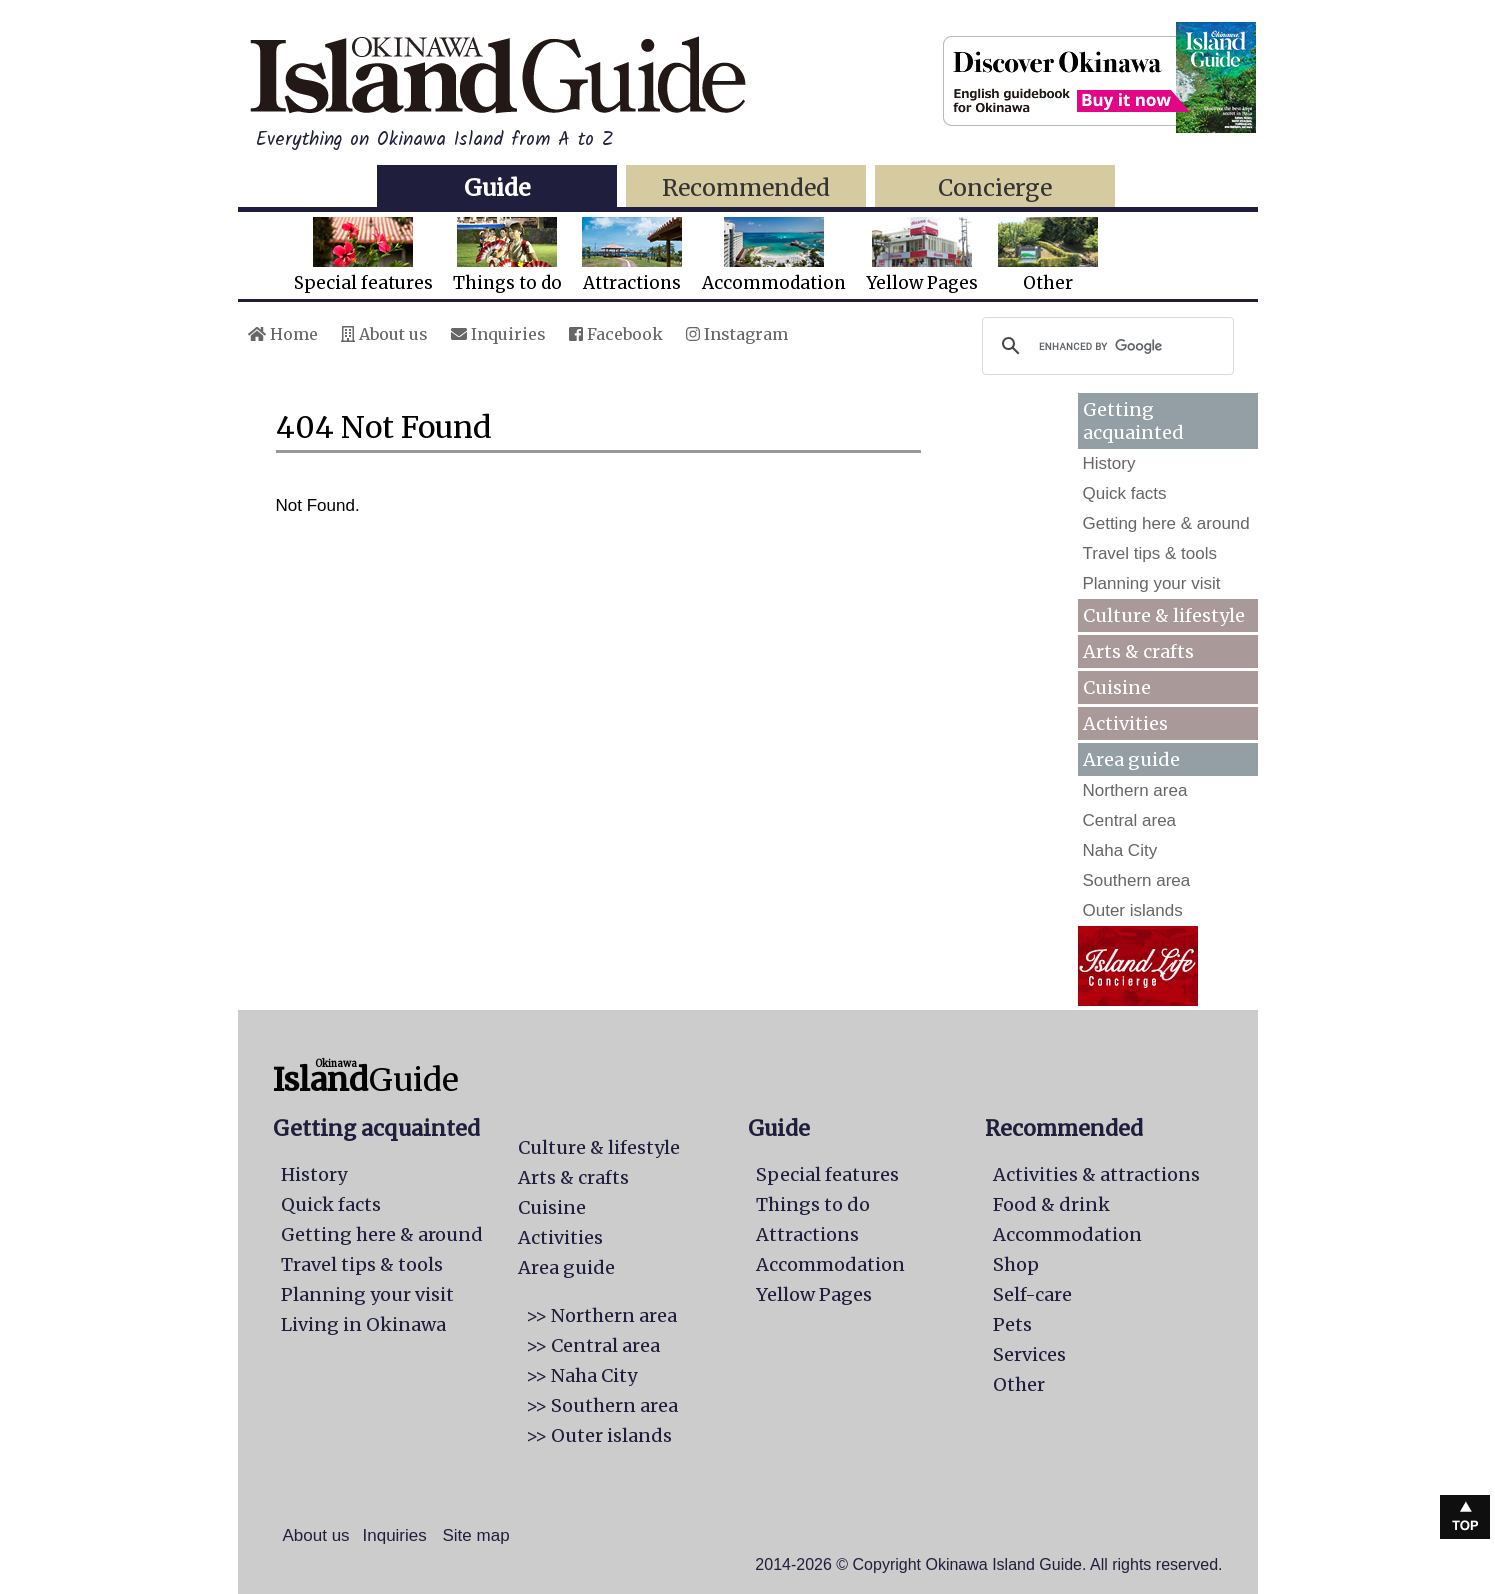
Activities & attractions (1096, 1174)
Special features (363, 255)
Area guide (566, 1267)
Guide (497, 187)
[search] (1105, 346)
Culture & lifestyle (1164, 615)
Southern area (1137, 880)
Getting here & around (1166, 523)
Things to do (507, 255)
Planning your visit (1152, 583)
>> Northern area (601, 1315)
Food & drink (1051, 1204)
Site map (476, 1535)
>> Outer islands (599, 1435)
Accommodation (774, 255)
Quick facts (1125, 493)
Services (1029, 1354)
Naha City (1120, 850)
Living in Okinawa (363, 1324)
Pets (1012, 1324)
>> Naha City (581, 1375)
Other (1048, 255)
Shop (1016, 1264)
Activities (1125, 723)
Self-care (1032, 1294)
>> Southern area (602, 1405)
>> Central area (593, 1345)
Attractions (632, 255)
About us (384, 334)
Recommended (746, 187)
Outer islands (1133, 910)
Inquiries (498, 334)
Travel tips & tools (1150, 553)
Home (283, 334)
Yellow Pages (922, 255)
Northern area (1135, 790)
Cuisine (1117, 687)
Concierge (995, 187)
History (1109, 463)
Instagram (737, 334)
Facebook (616, 334)
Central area (1130, 820)
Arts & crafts (1138, 651)
